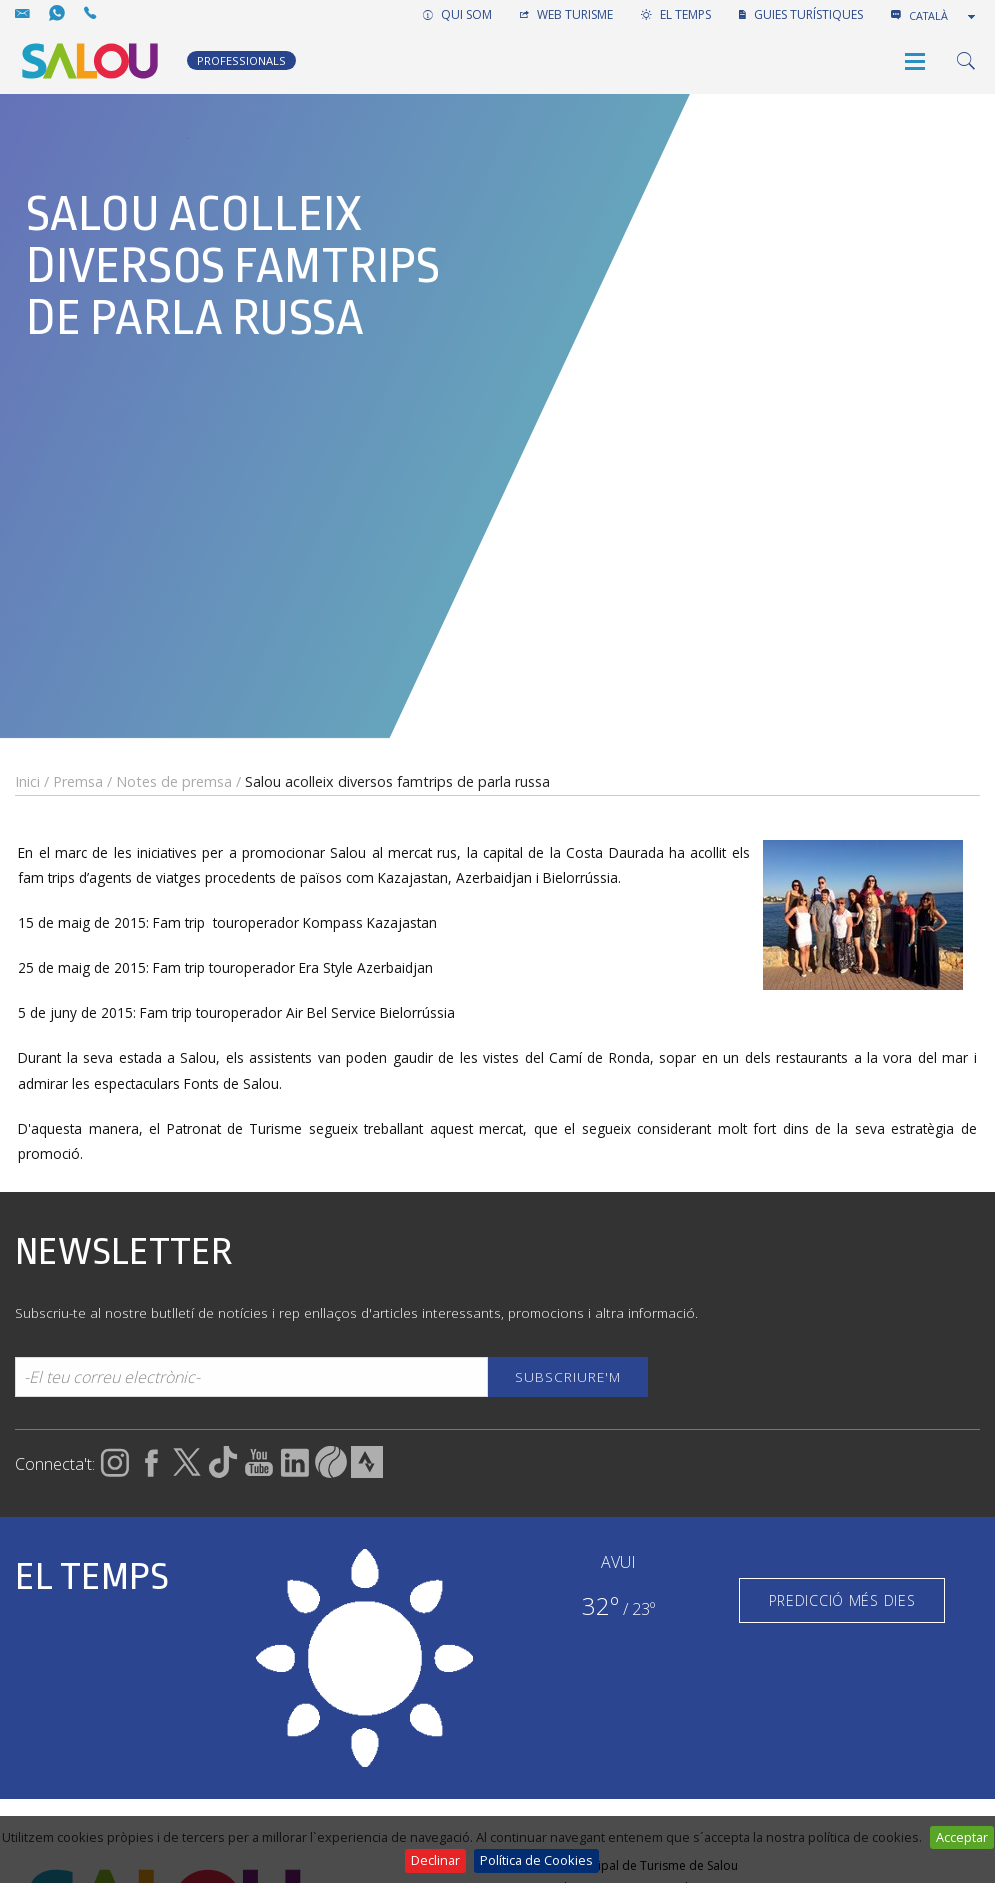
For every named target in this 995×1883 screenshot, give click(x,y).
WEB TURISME (566, 14)
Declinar (435, 1860)
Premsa (78, 781)
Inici (27, 781)
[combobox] (944, 16)
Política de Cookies (536, 1860)
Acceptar (962, 1837)
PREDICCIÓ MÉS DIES (842, 1600)
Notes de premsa (174, 781)
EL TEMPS (676, 14)
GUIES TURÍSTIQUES (801, 14)
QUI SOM (457, 14)
